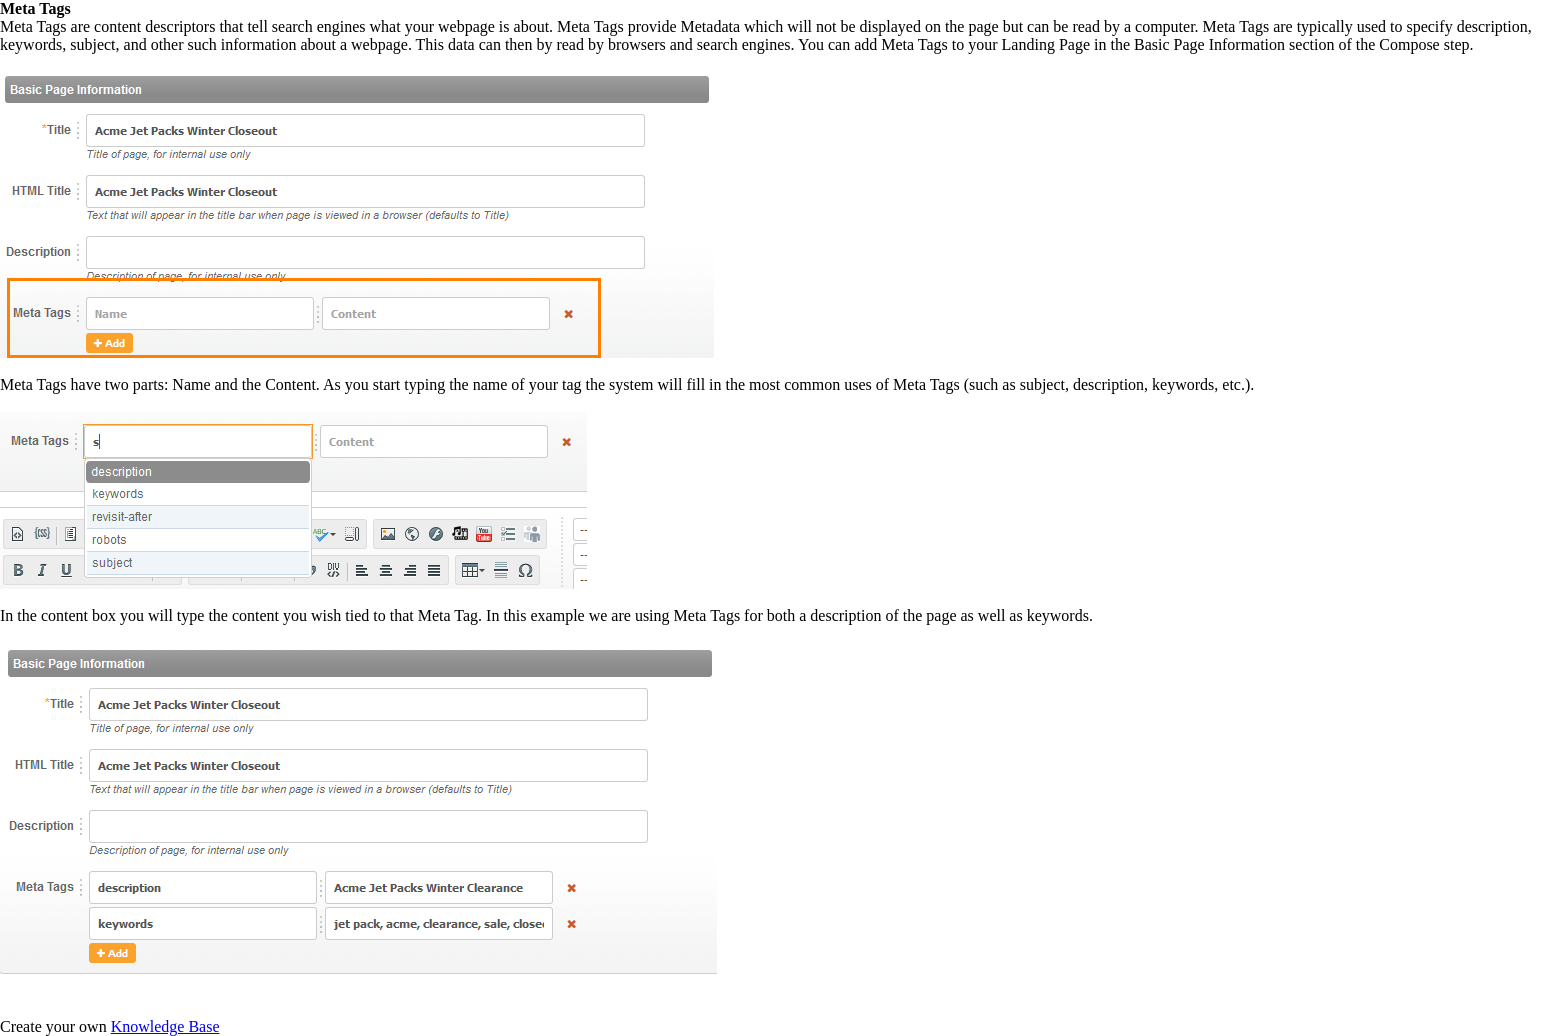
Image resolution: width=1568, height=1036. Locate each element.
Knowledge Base (165, 1026)
